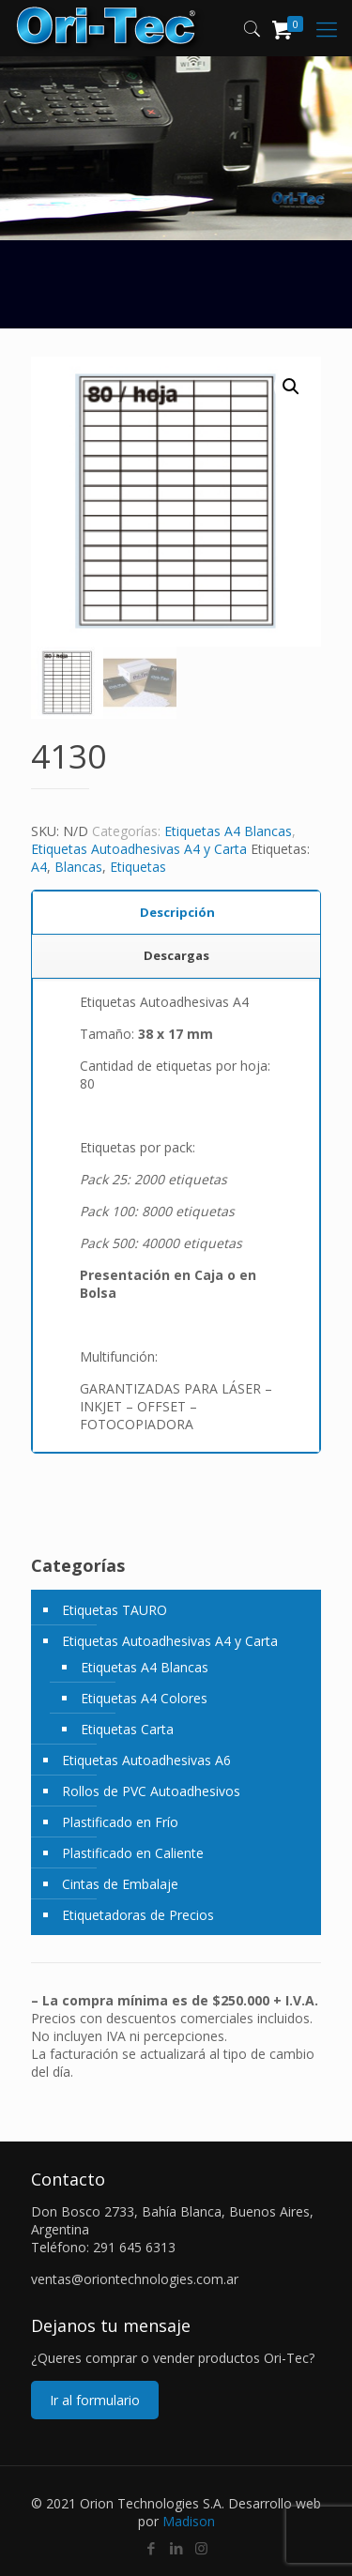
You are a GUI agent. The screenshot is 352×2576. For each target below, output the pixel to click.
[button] (291, 387)
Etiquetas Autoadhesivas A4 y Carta (139, 849)
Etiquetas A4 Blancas (228, 831)
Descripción (177, 912)
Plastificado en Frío (120, 1822)
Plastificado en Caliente (133, 1853)
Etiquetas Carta (127, 1729)
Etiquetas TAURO (114, 1610)
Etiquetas (138, 867)
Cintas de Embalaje (120, 1884)
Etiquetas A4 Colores (144, 1698)
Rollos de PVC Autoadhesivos (151, 1791)
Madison (188, 2521)
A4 (39, 867)
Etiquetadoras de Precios (138, 1915)
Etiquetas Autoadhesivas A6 (146, 1760)
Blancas (78, 867)
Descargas (176, 955)
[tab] (177, 913)
